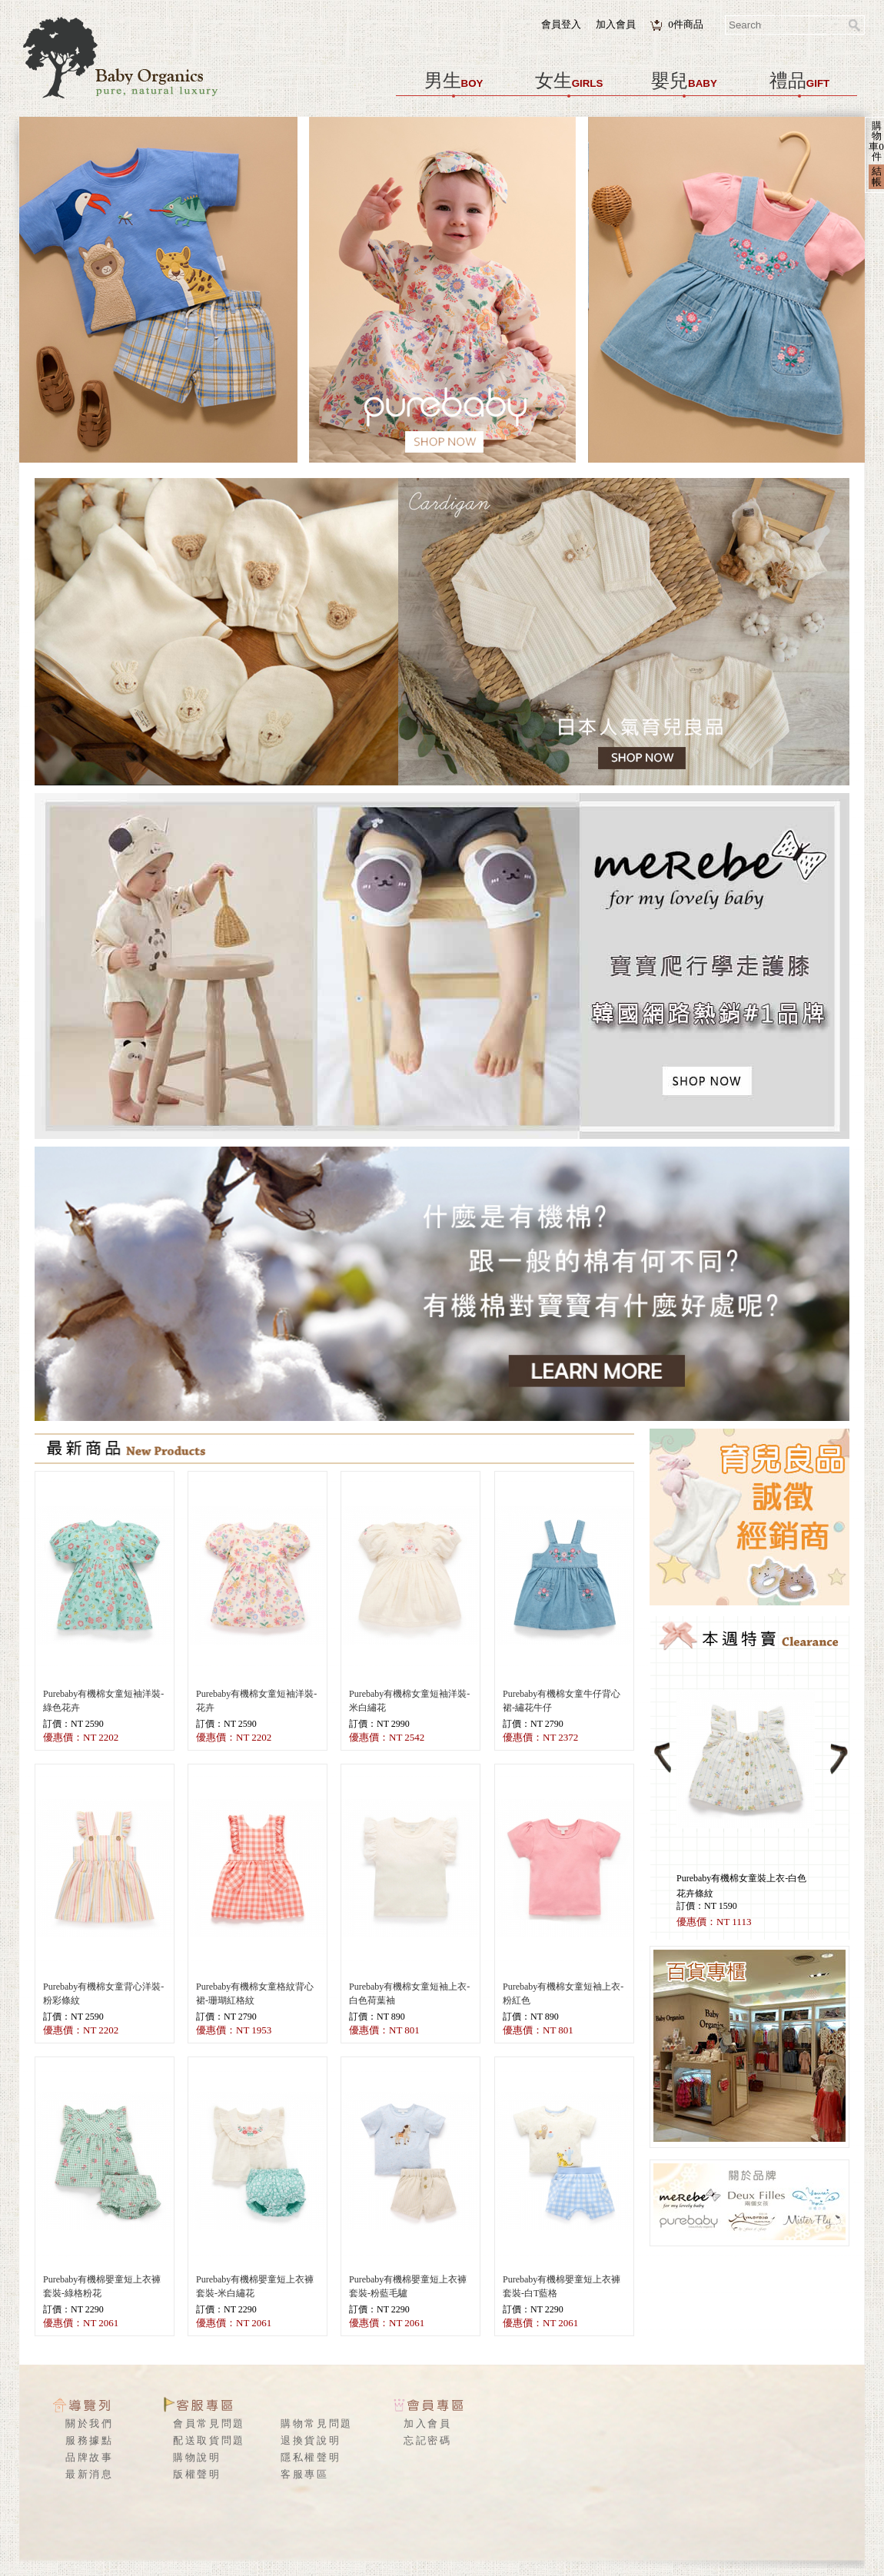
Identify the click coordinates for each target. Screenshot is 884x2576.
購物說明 (197, 2457)
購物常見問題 (317, 2423)
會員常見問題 (209, 2423)
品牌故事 (89, 2457)
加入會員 (616, 24)
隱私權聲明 (311, 2457)
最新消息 (89, 2474)
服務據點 (89, 2440)
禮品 (799, 81)
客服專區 (305, 2474)
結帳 (877, 176)
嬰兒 (684, 81)
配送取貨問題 (209, 2440)
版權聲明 (197, 2474)
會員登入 (561, 24)
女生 (569, 81)
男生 (454, 81)
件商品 (685, 24)
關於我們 (89, 2423)
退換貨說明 (311, 2440)
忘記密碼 (428, 2440)
